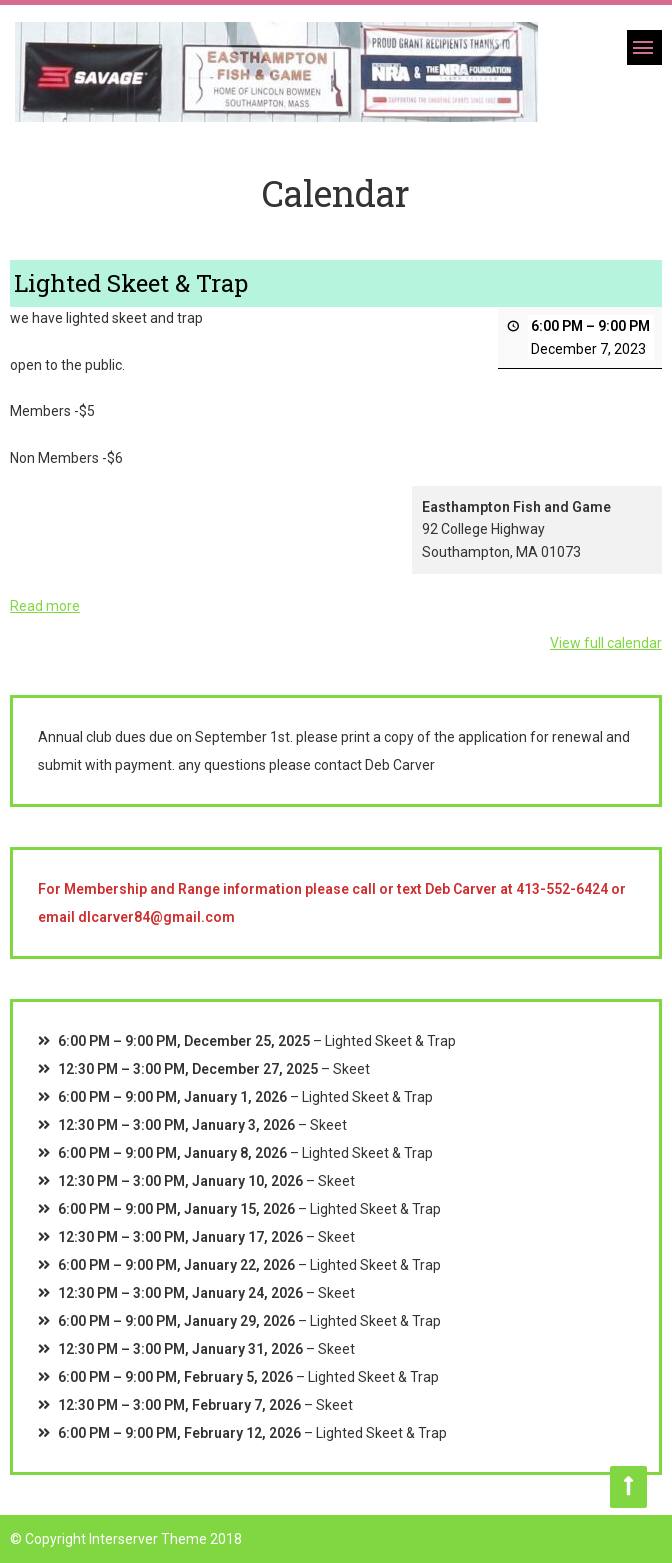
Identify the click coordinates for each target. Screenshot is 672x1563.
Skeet (351, 1069)
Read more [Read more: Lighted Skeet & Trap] (45, 606)
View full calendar (606, 644)
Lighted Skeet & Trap (390, 1041)
